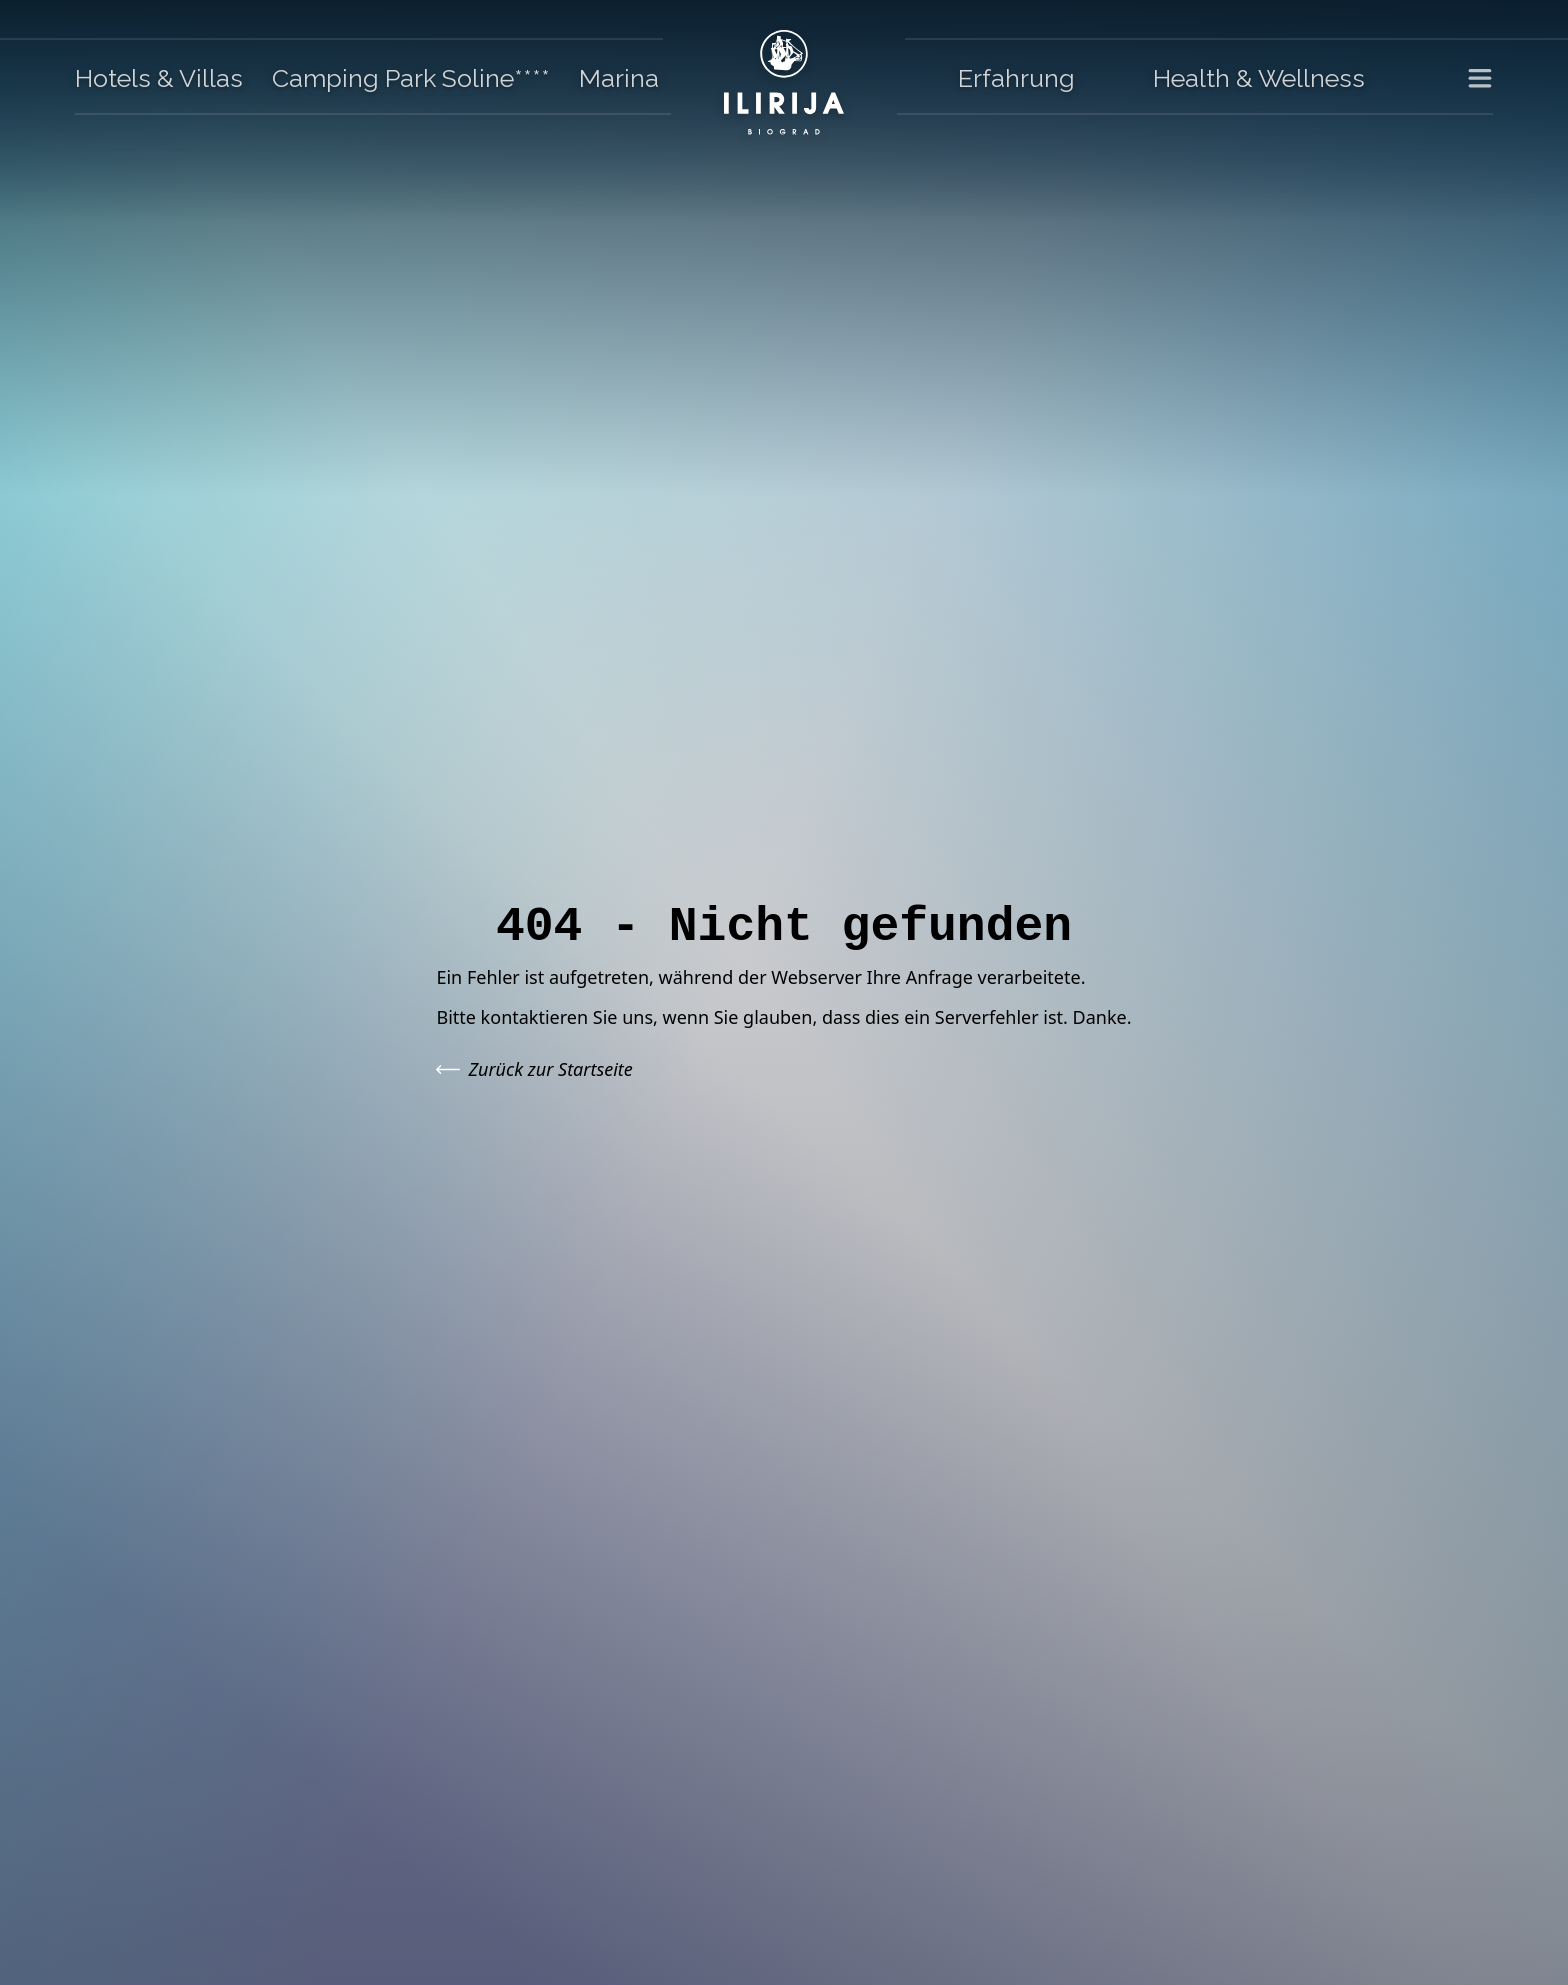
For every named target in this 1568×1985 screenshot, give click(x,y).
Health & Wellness (1259, 78)
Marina (619, 78)
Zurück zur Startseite (534, 1069)
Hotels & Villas (159, 78)
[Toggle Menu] (1468, 79)
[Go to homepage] (784, 82)
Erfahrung (1016, 78)
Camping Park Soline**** (411, 78)
